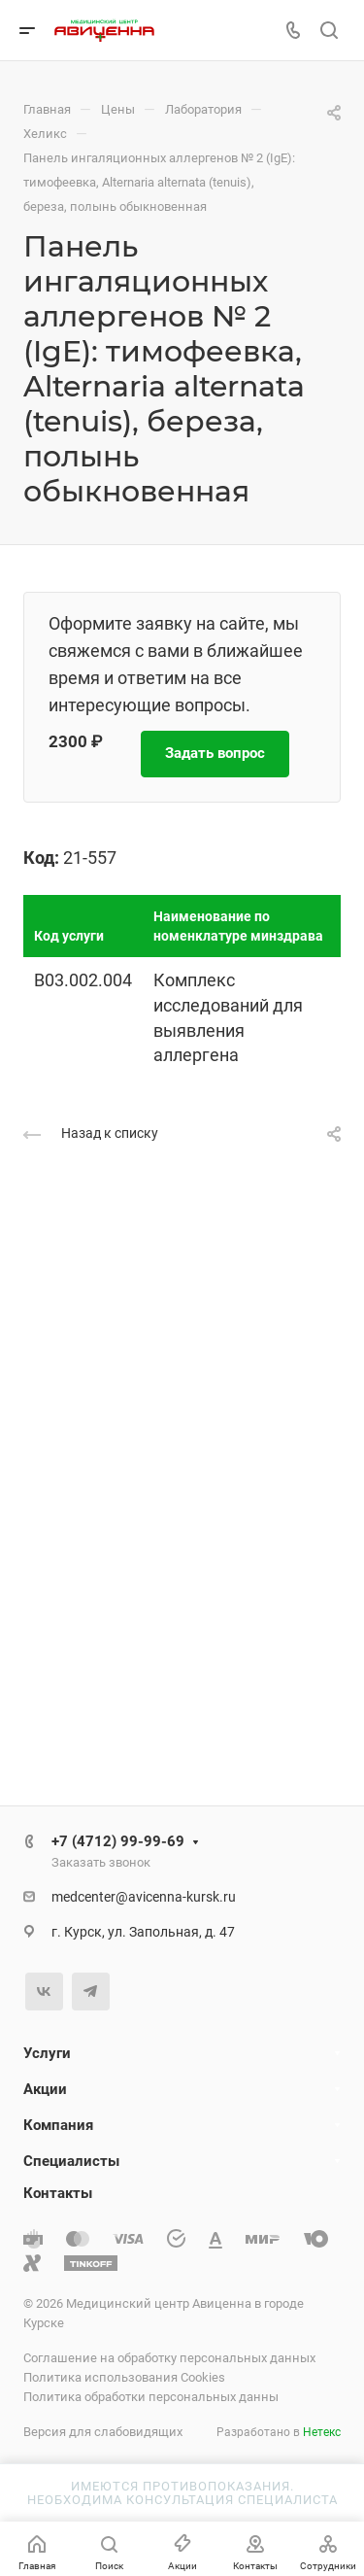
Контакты (57, 2193)
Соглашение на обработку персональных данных (169, 2358)
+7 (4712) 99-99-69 (117, 1841)
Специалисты (71, 2161)
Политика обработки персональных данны (151, 2396)
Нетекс (322, 2432)
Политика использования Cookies (124, 2377)
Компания (58, 2125)
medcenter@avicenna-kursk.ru (143, 1897)
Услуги (47, 2053)
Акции (45, 2089)
